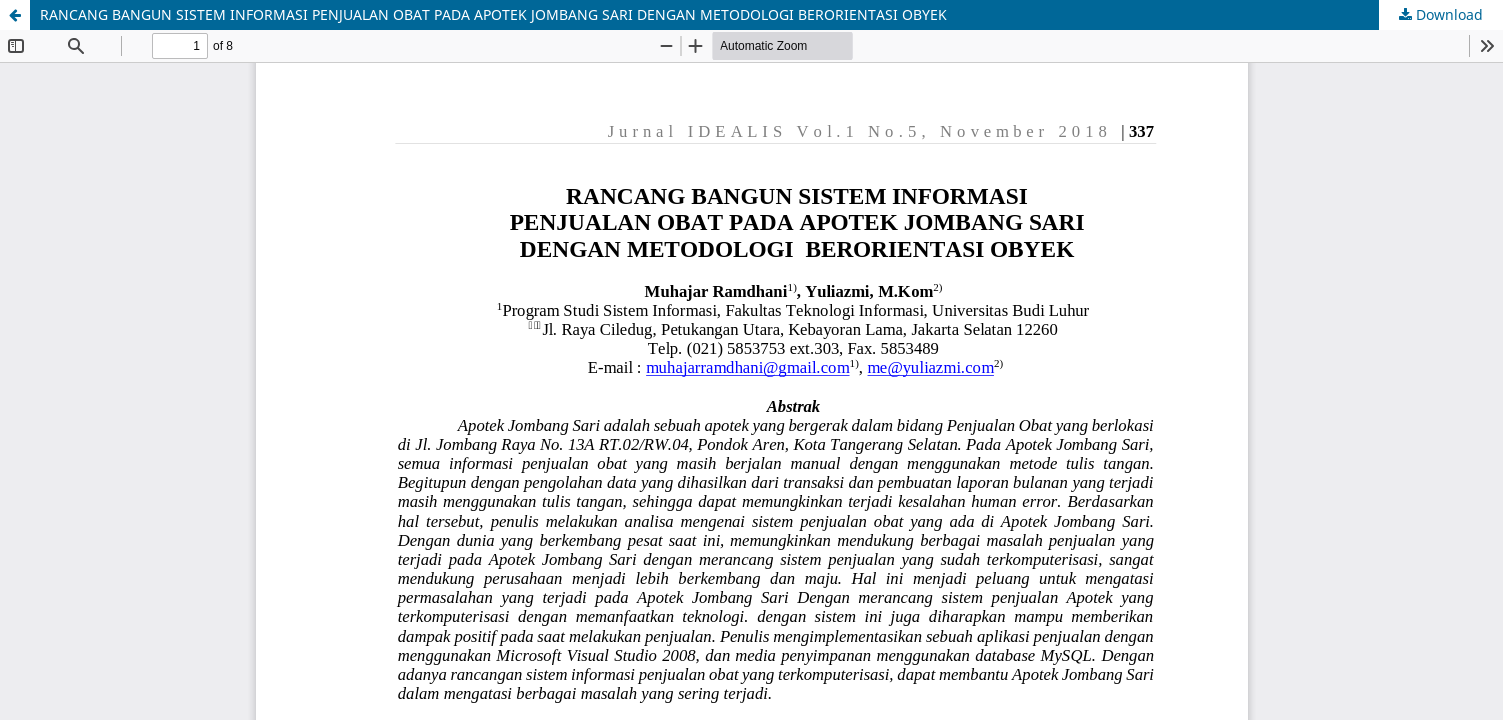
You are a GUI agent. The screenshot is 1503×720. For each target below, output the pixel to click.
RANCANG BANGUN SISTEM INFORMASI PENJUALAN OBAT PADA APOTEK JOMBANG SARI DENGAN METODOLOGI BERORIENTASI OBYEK (493, 14)
